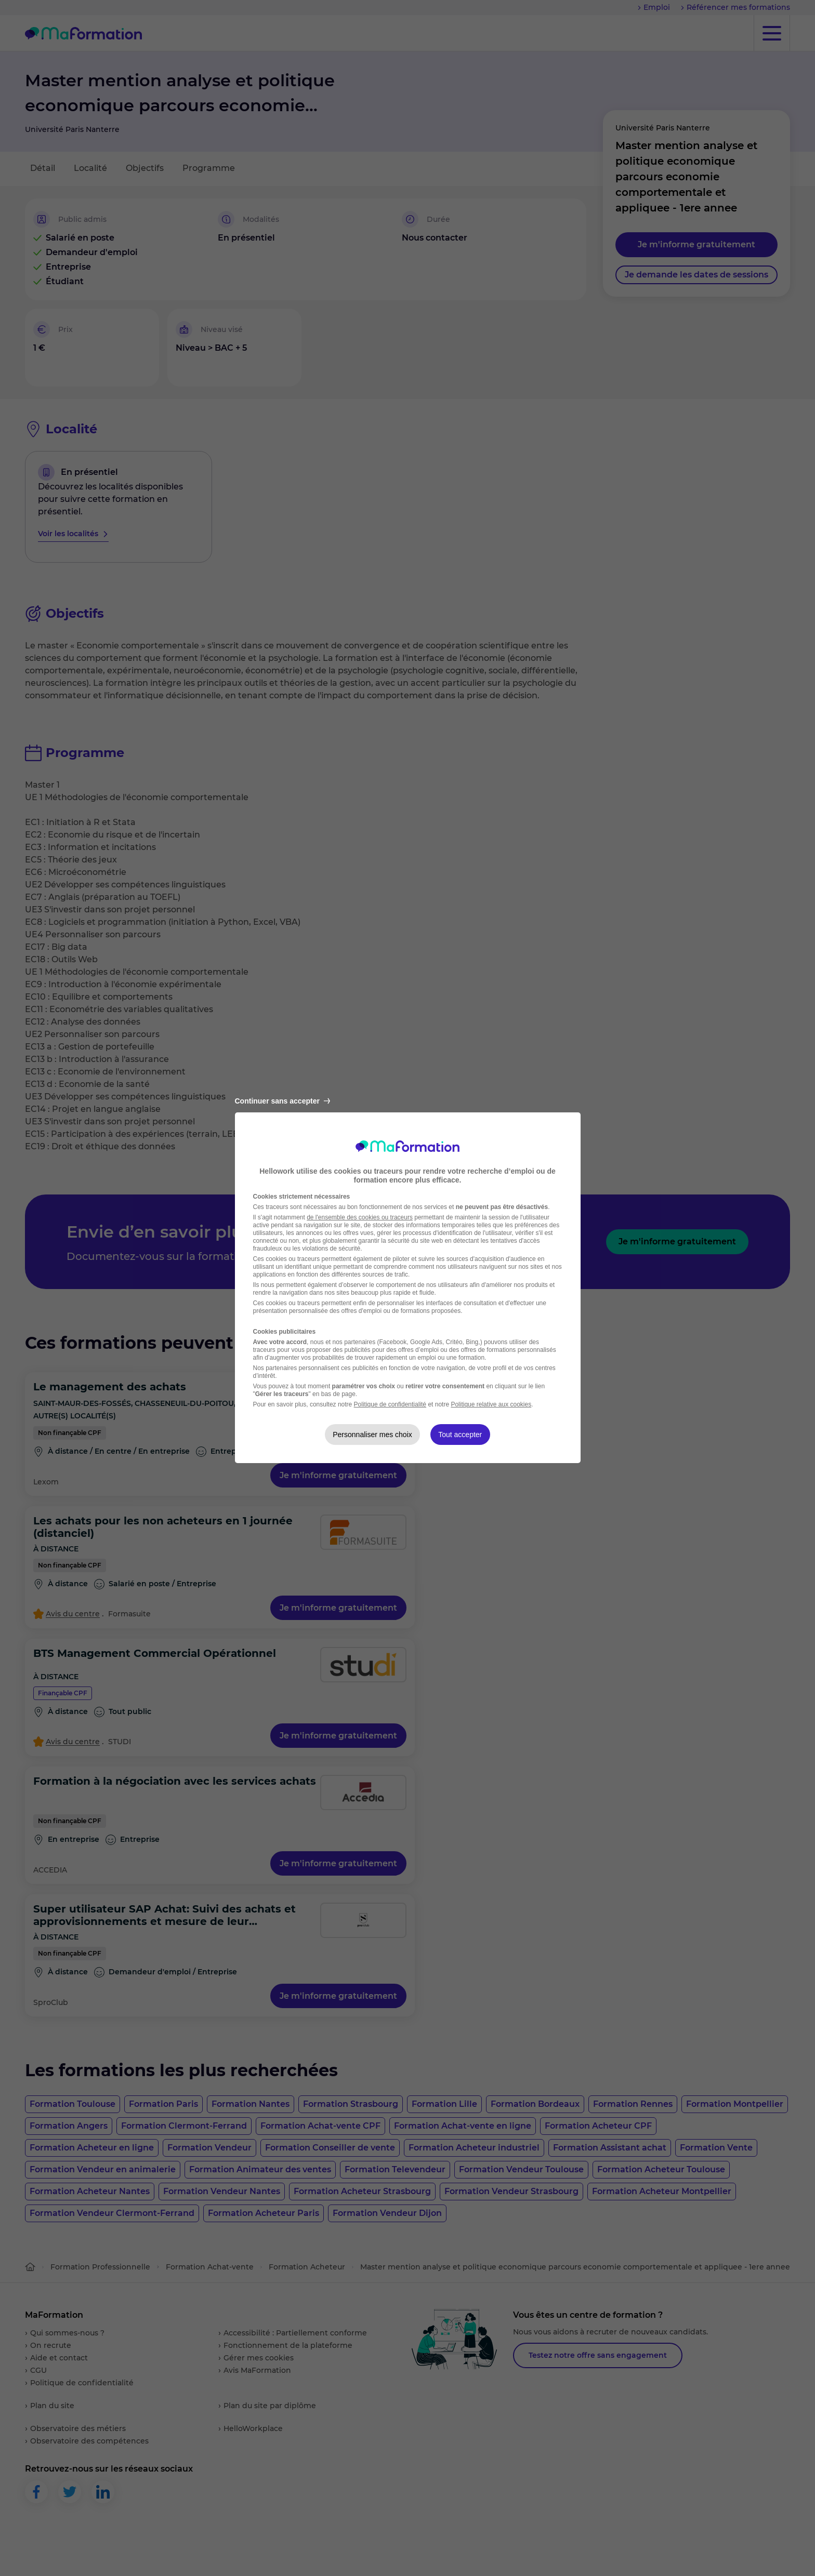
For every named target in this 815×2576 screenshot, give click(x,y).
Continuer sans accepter (282, 1101)
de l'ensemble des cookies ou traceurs (360, 1217)
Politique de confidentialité (390, 1404)
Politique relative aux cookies (491, 1404)
